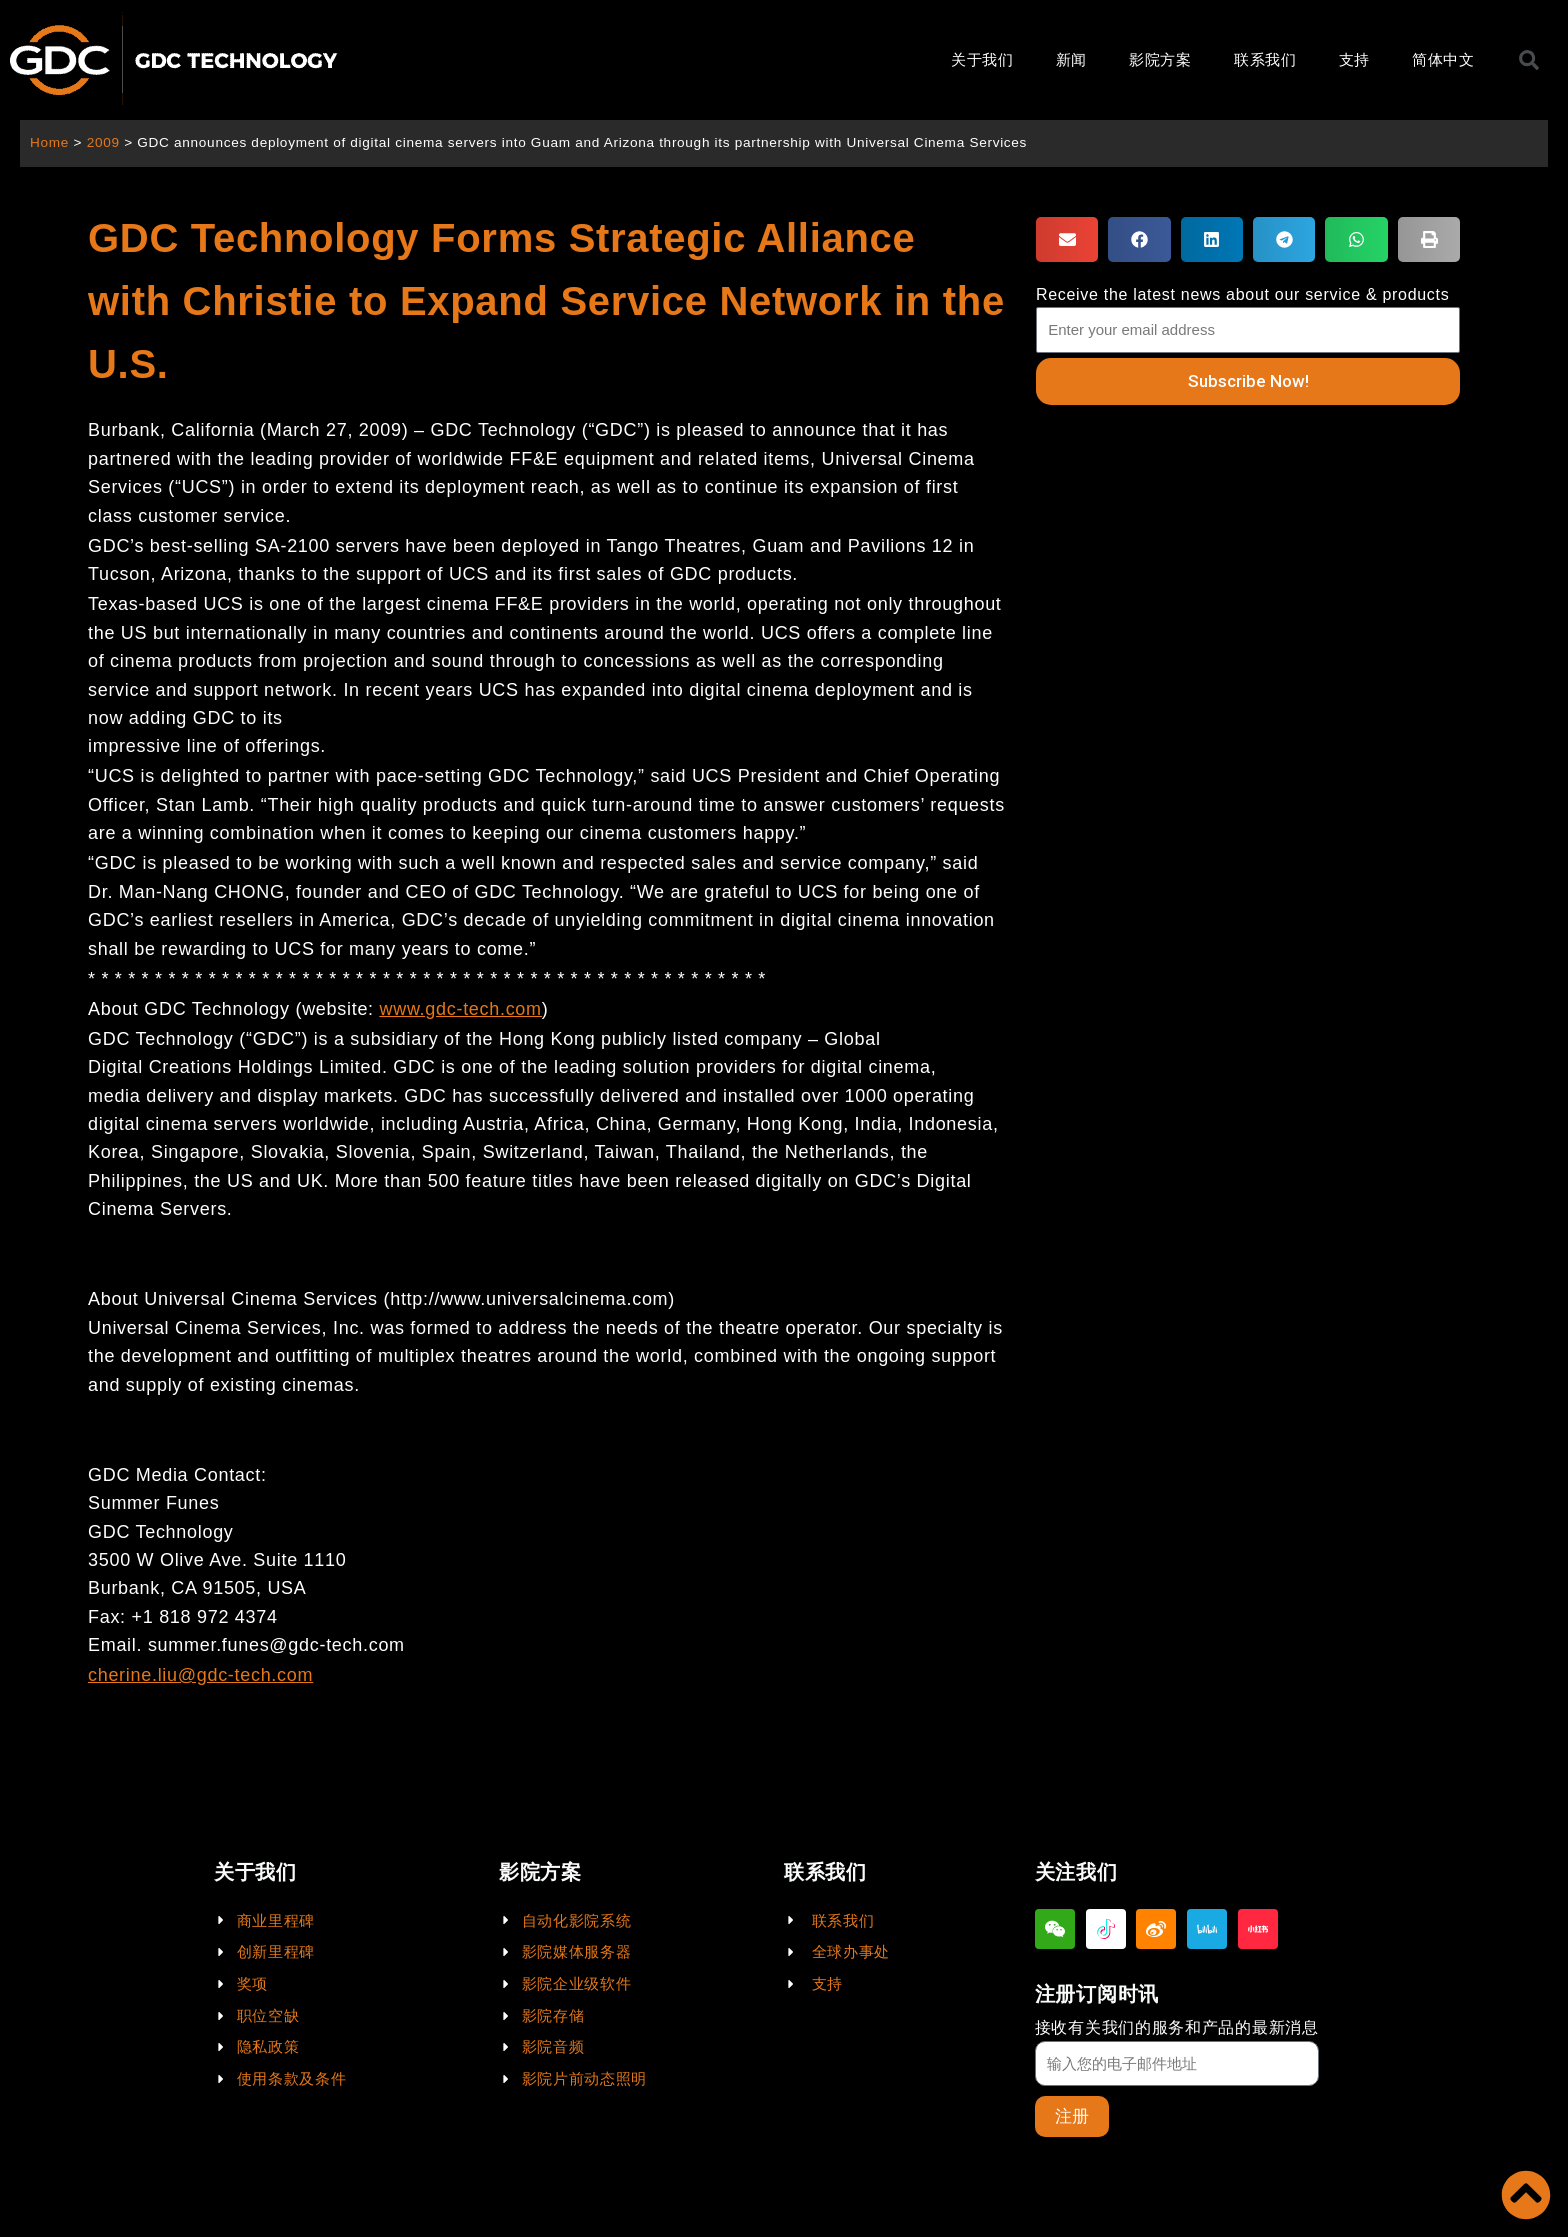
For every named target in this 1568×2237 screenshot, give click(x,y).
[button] (1067, 239)
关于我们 (982, 59)
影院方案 (1160, 59)
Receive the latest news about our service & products (1243, 294)
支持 (1354, 59)
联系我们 (1265, 59)
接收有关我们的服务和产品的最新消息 (1177, 2027)
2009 (103, 142)
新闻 (1071, 59)
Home (49, 142)
